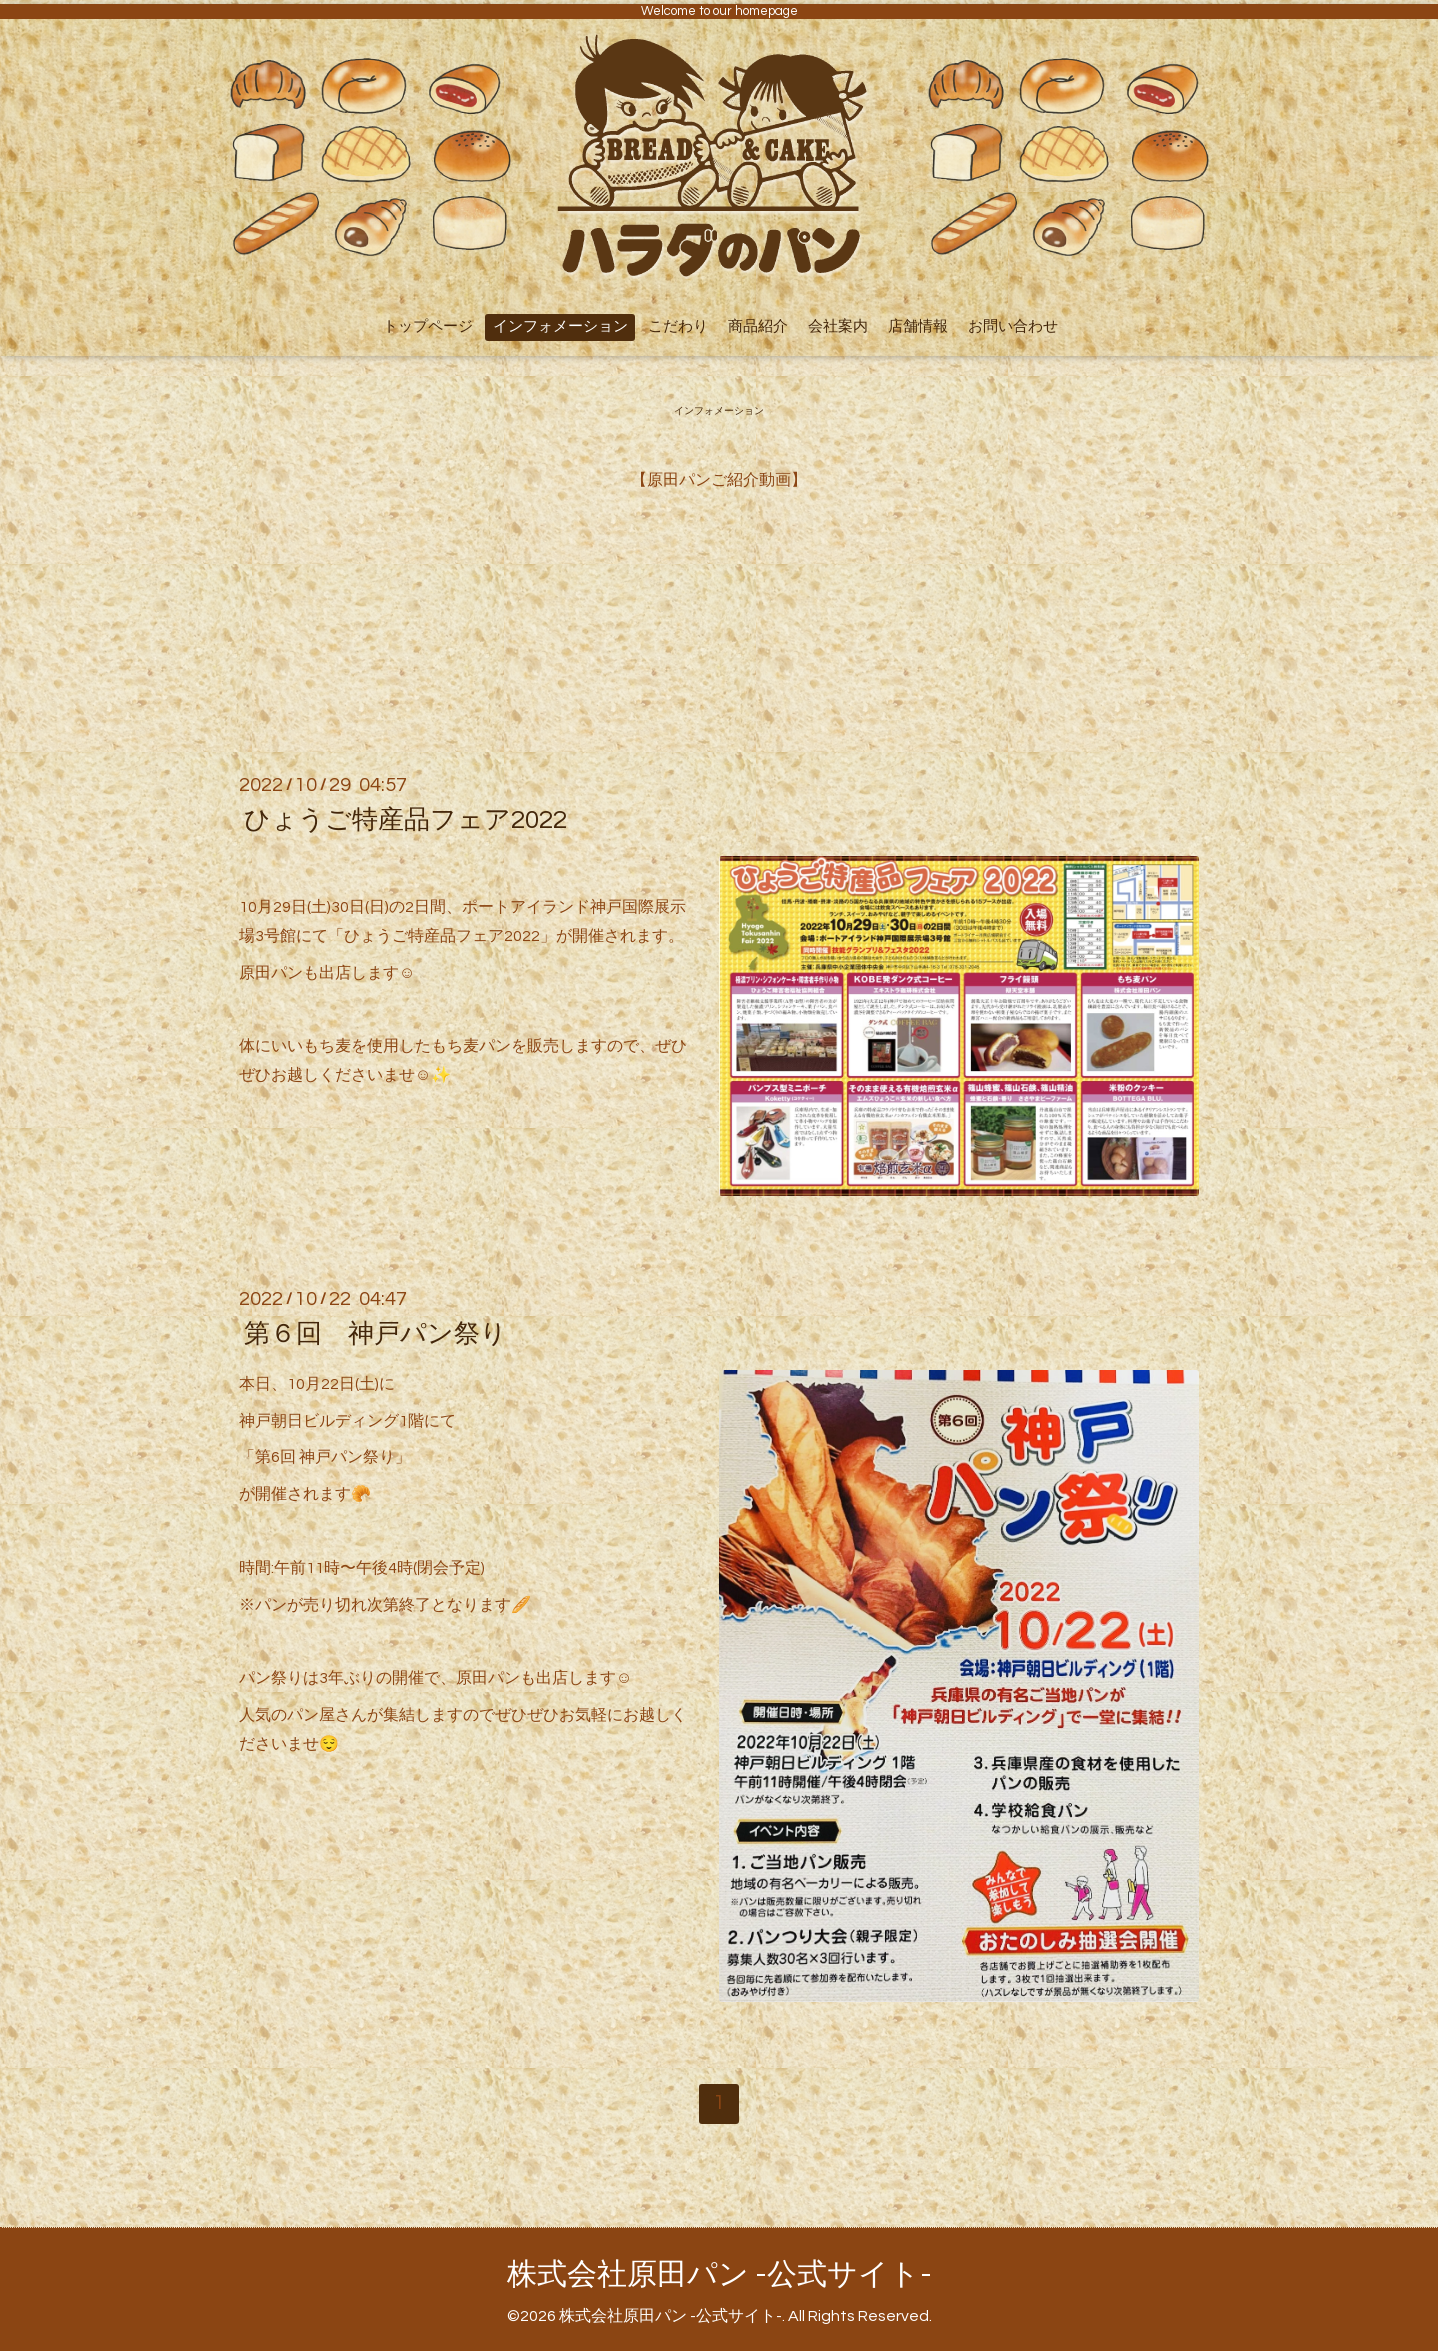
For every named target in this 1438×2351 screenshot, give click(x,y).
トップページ (428, 326)
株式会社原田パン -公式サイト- (719, 2274)
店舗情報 (918, 326)
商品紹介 (758, 326)
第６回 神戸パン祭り (375, 1334)
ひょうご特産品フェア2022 (405, 820)
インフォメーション (560, 326)
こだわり (678, 326)
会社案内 (838, 326)
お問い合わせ (1013, 326)
